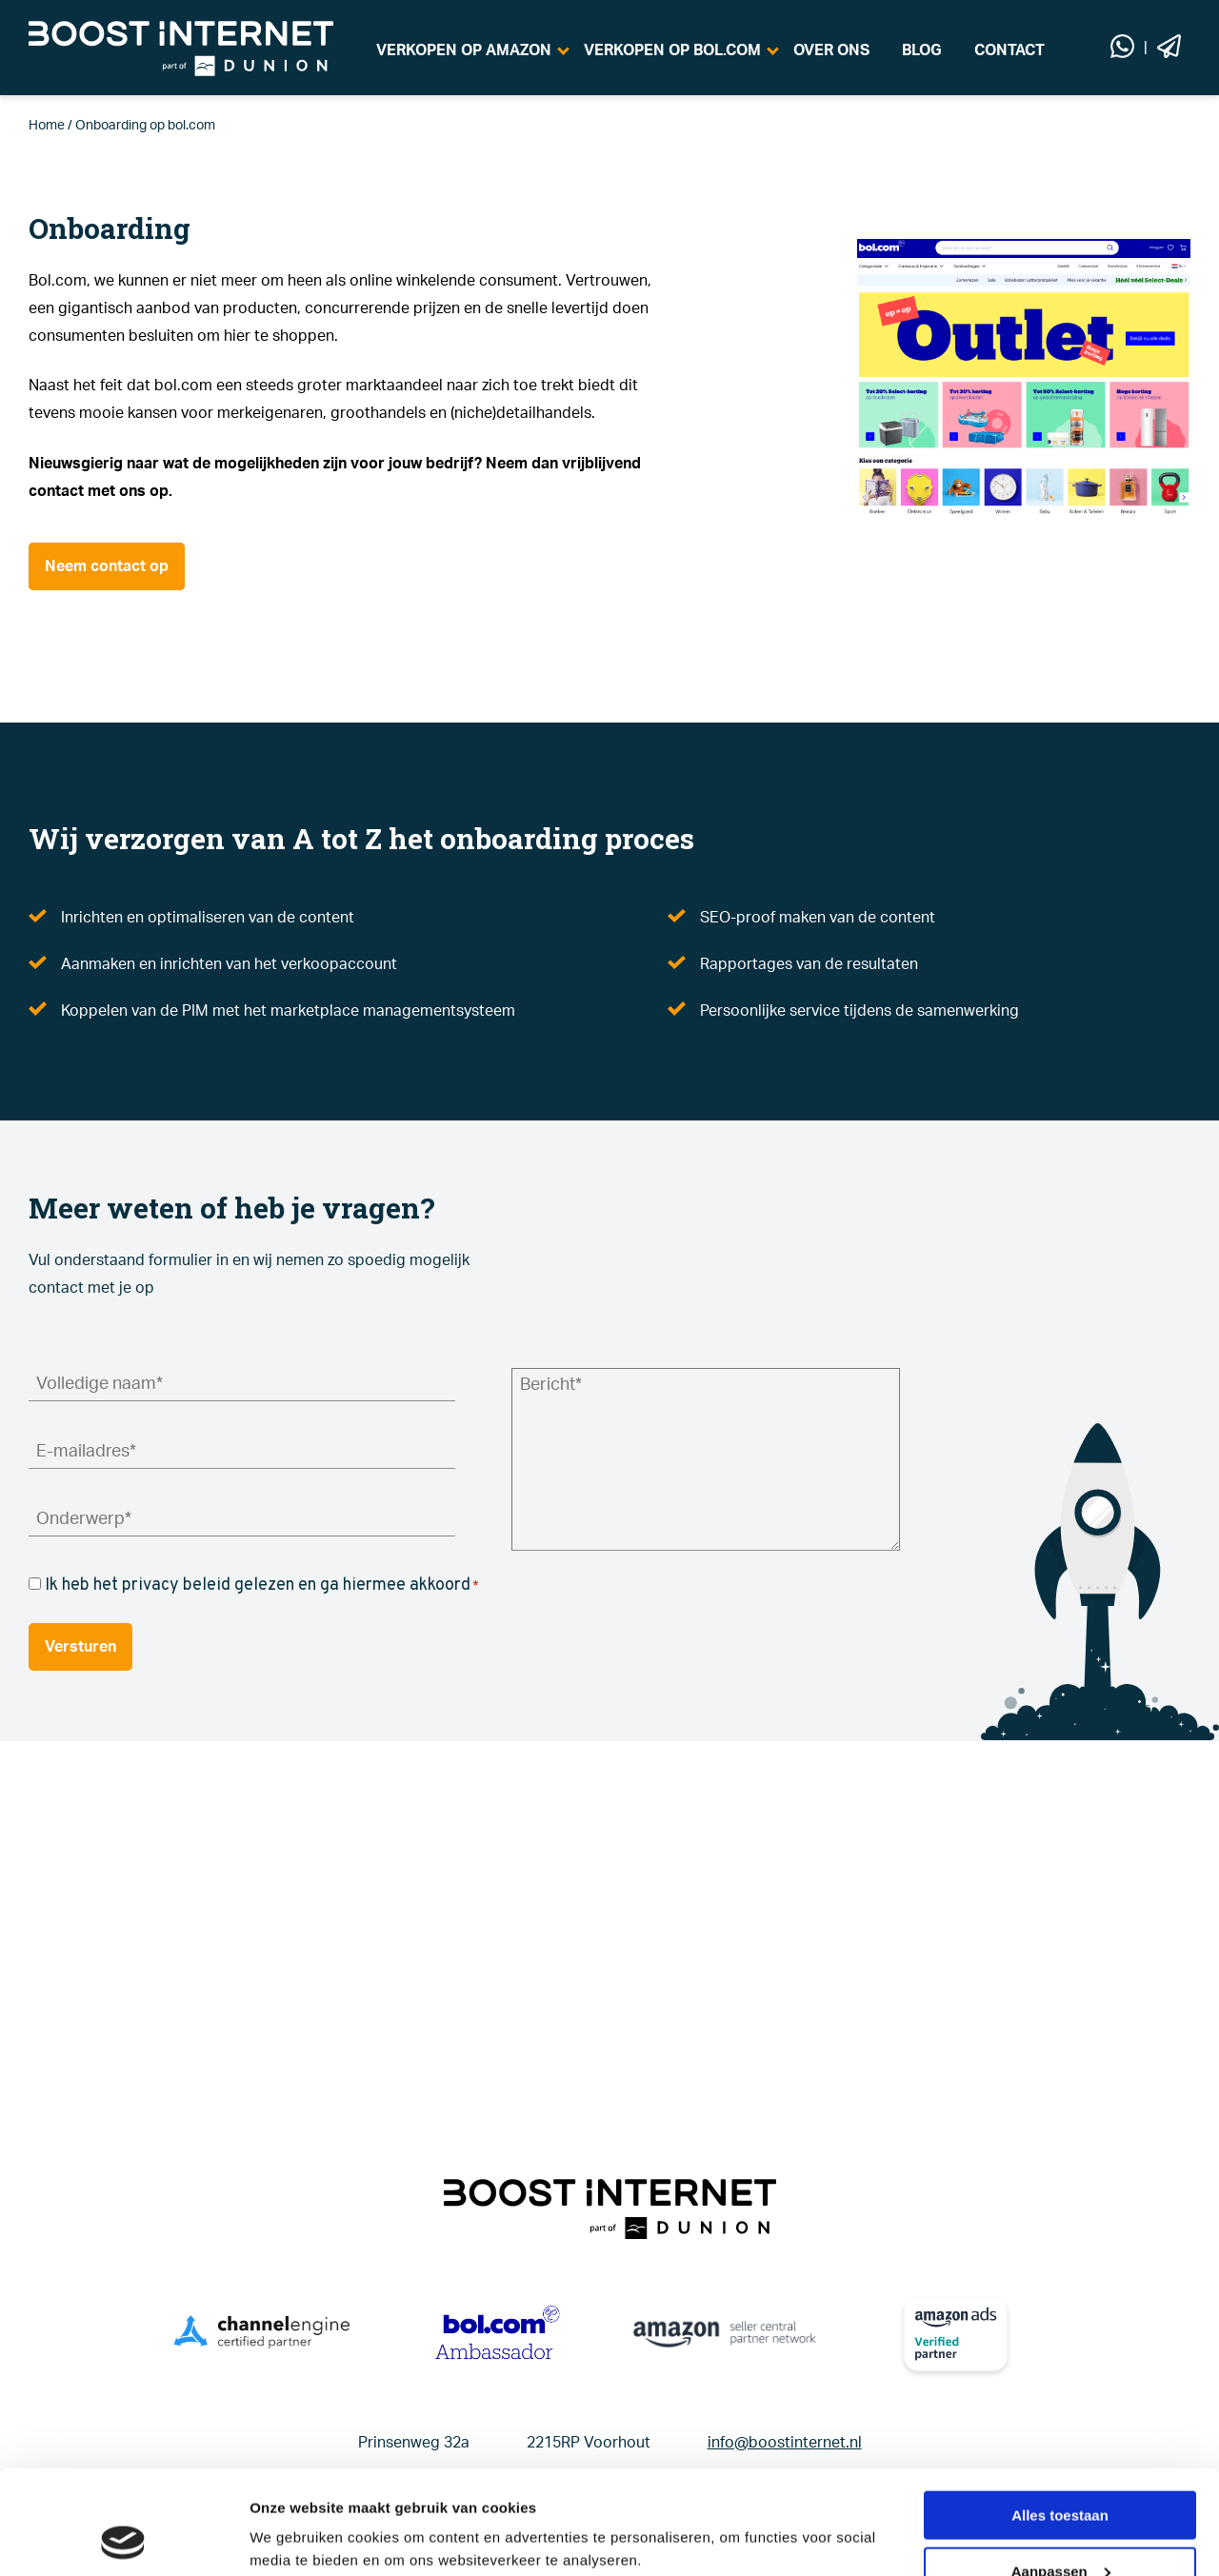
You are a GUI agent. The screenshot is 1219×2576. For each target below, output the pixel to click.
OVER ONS (831, 50)
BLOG (922, 50)
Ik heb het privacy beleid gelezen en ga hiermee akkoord (262, 1585)
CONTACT (1009, 50)
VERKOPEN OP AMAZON (463, 50)
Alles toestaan (1060, 2417)
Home (47, 125)
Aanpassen (1060, 2474)
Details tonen (295, 2515)
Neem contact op (107, 566)
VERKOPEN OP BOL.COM (672, 50)
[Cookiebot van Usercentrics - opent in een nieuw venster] (123, 2539)
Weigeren (1059, 2529)
